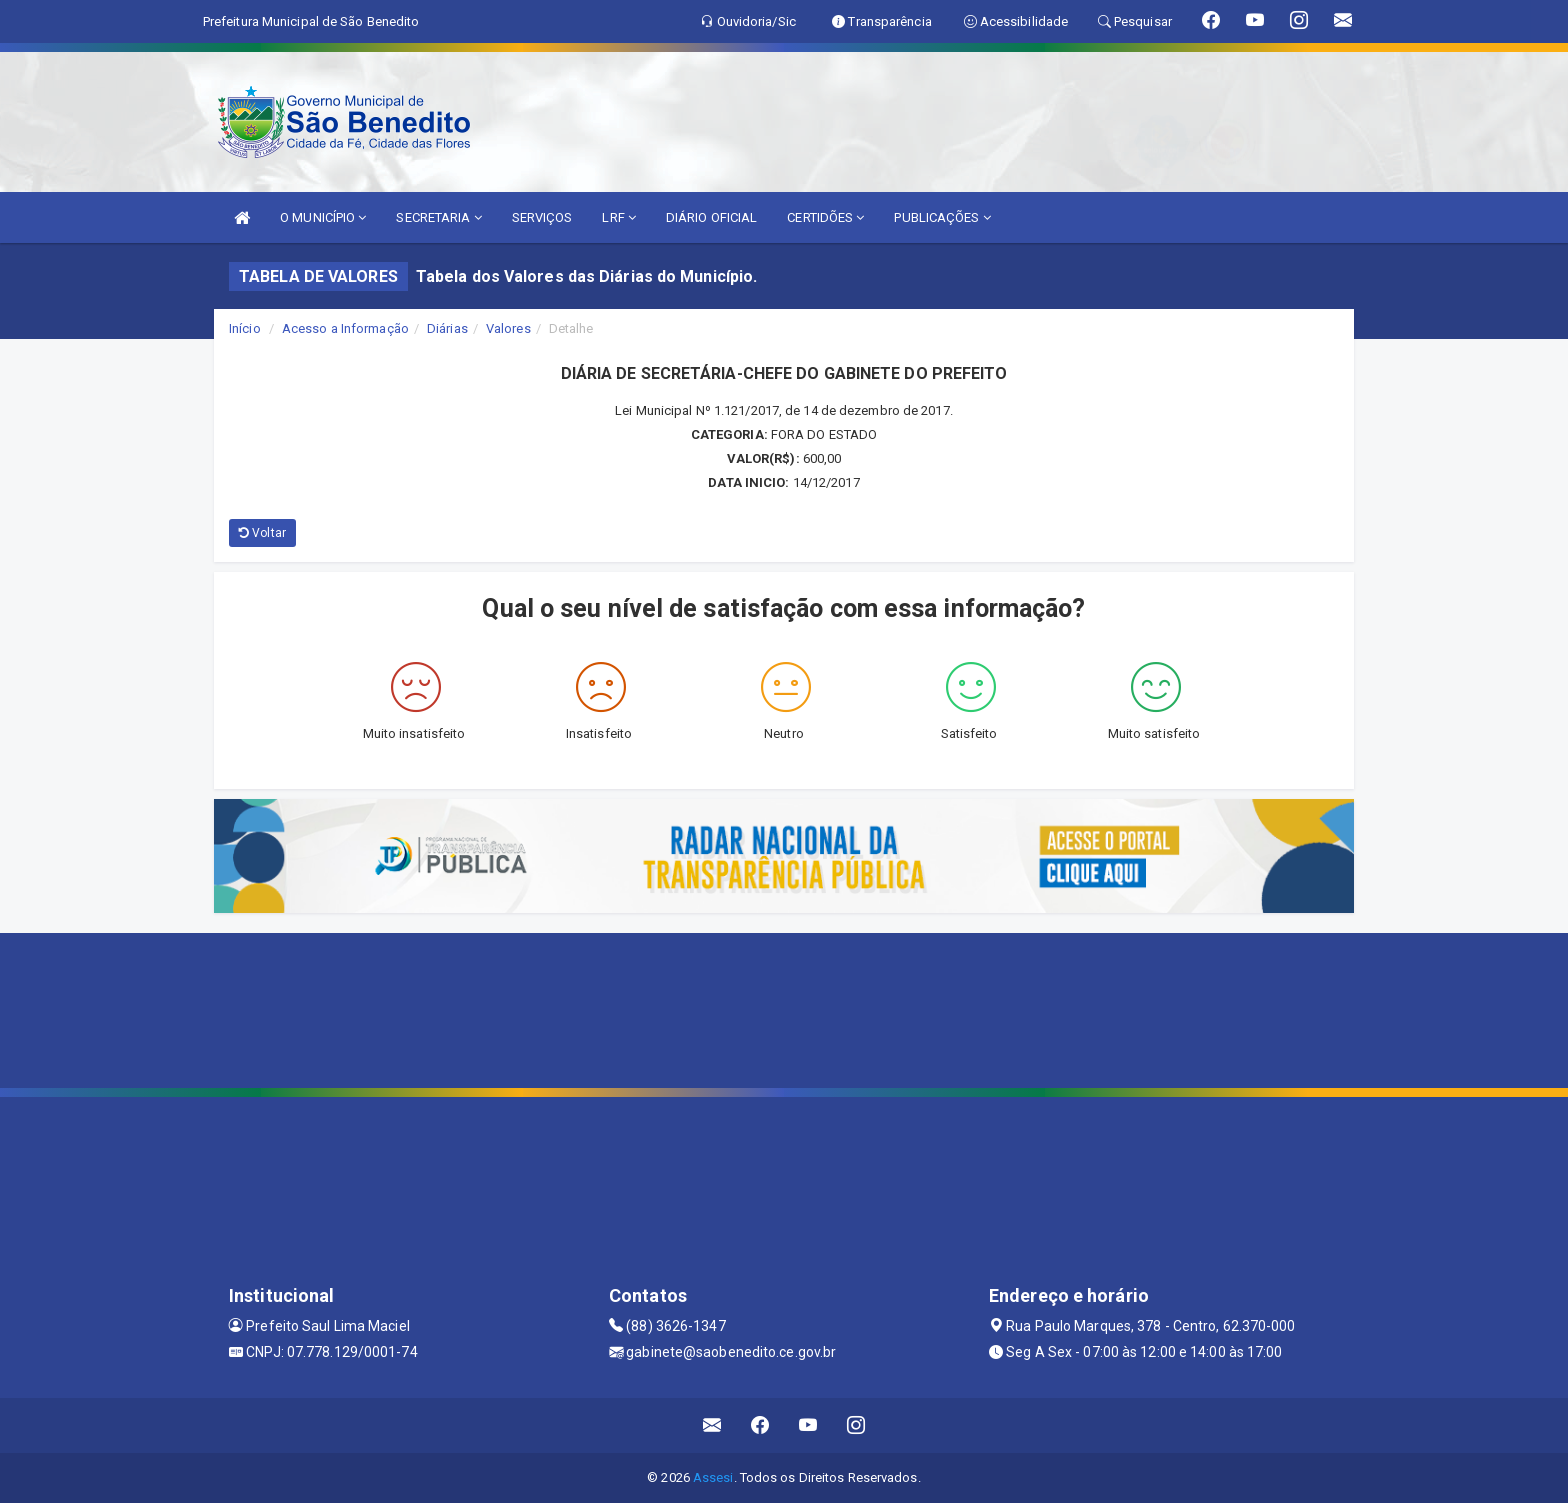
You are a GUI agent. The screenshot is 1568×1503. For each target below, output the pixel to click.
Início (245, 328)
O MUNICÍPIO (323, 217)
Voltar (262, 533)
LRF (619, 217)
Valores (508, 328)
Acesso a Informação (345, 328)
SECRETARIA (438, 217)
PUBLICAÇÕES (942, 217)
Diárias (447, 328)
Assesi (713, 1477)
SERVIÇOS (542, 217)
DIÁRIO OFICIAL (711, 217)
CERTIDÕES (825, 217)
